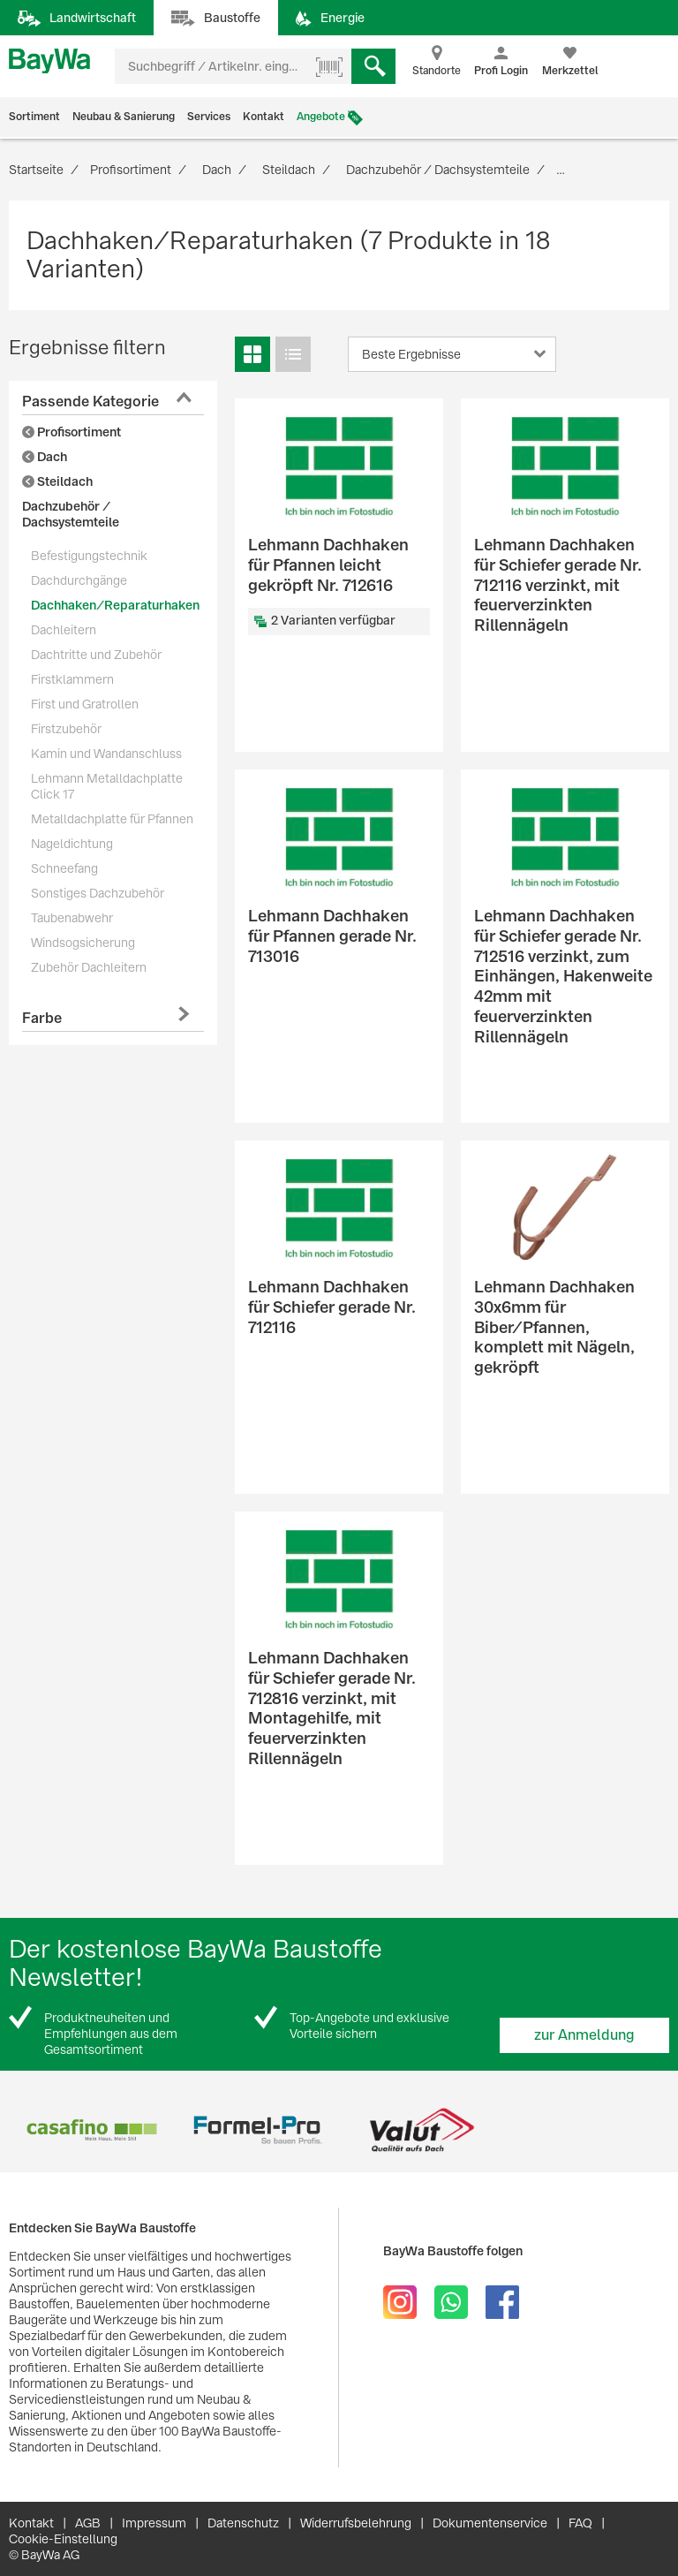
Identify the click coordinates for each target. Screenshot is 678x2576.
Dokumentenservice (490, 2523)
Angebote (321, 117)
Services (208, 117)
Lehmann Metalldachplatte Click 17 (107, 786)
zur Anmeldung (584, 2035)
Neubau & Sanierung (123, 117)
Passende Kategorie (90, 401)
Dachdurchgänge (79, 580)
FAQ (580, 2523)
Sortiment (34, 117)
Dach (44, 457)
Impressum (154, 2523)
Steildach (57, 481)
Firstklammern (72, 679)
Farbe (42, 1018)
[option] (91, 2130)
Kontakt (263, 117)
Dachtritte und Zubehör (96, 655)
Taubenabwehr (72, 918)
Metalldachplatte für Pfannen (112, 819)
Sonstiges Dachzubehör (97, 893)
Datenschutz (243, 2523)
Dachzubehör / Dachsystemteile (70, 514)
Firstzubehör (66, 729)
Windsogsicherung (83, 943)
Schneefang (64, 868)
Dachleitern (63, 630)
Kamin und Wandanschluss (106, 753)
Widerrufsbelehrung (355, 2523)
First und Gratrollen (85, 704)
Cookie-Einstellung (63, 2539)
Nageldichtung (72, 844)
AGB (88, 2523)
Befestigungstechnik (89, 556)
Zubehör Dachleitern (89, 967)
